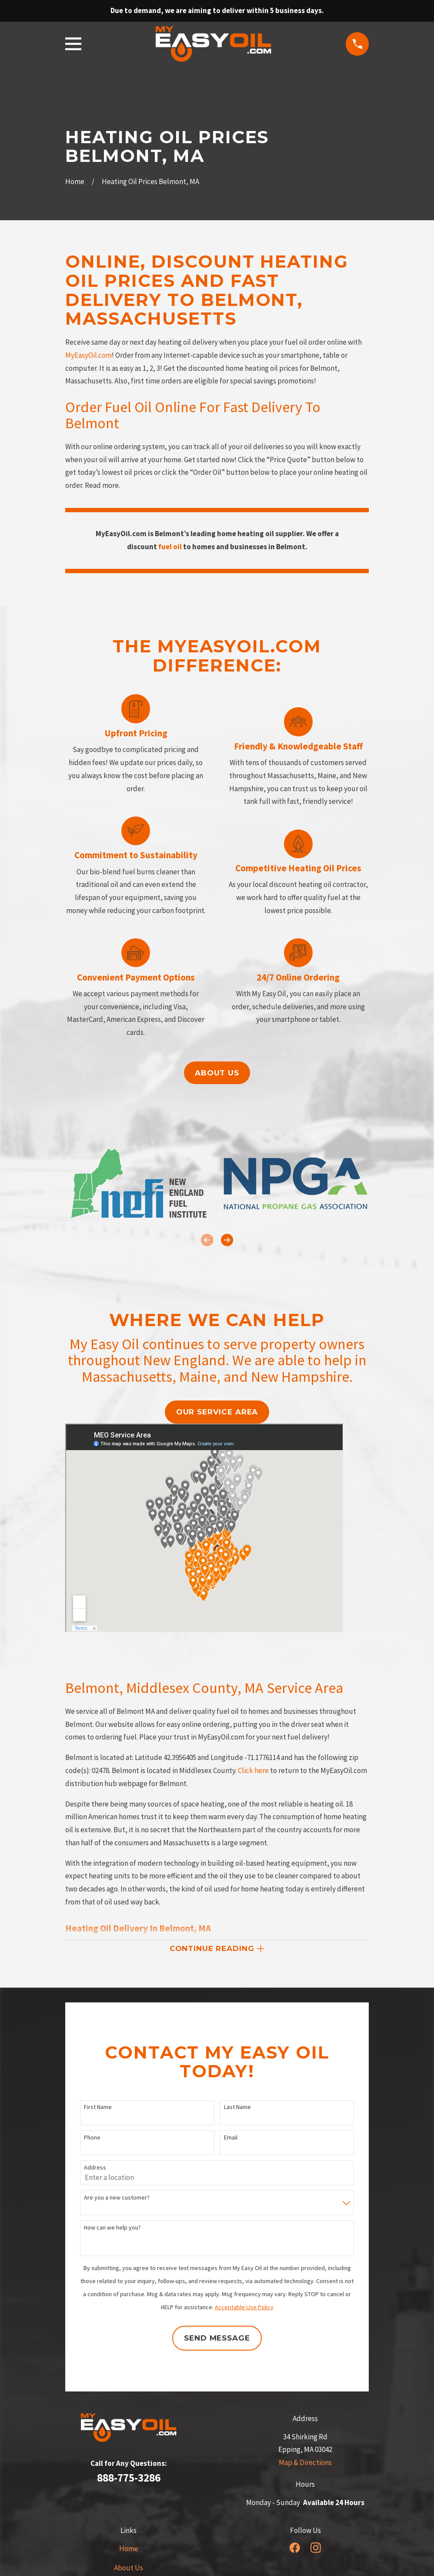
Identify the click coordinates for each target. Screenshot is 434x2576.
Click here (253, 1770)
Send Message (217, 2338)
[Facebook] (295, 2547)
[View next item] (227, 1240)
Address (95, 2167)
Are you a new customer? (117, 2197)
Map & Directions (305, 2462)
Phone (92, 2137)
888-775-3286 (128, 2478)
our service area (217, 1411)
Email (230, 2137)
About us (217, 1072)
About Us (128, 2568)
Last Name (237, 2107)
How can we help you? (112, 2227)
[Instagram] (315, 2547)
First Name (98, 2107)
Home (128, 2548)
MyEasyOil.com (88, 355)
